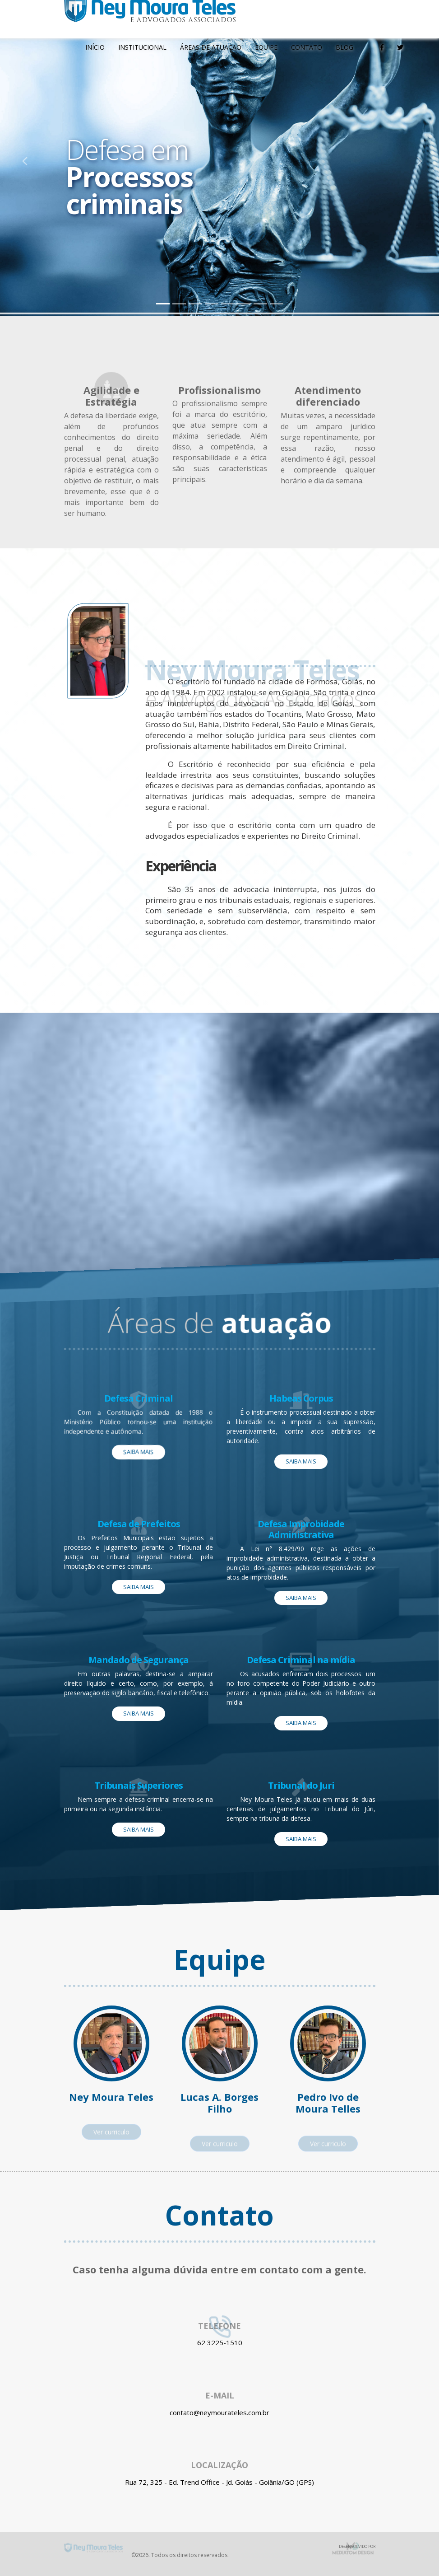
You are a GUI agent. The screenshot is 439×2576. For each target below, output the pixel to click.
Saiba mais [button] (138, 1452)
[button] (22, 158)
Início (95, 47)
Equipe (266, 47)
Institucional (142, 47)
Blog (344, 47)
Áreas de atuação (210, 47)
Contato (306, 47)
